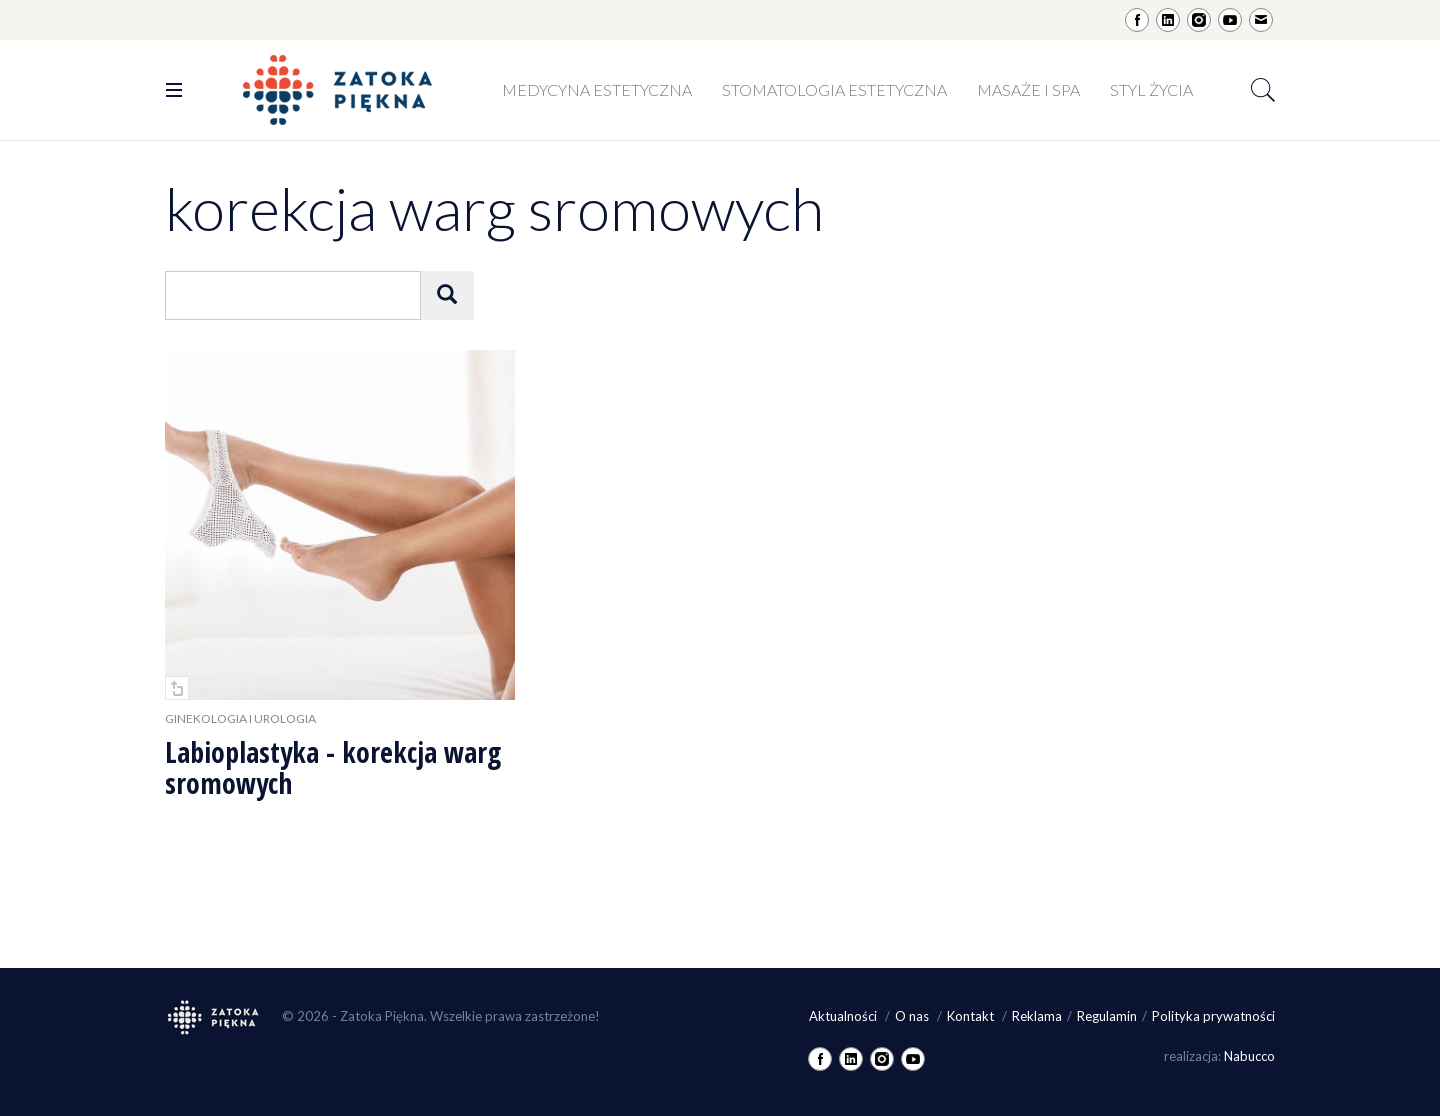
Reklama (1037, 1016)
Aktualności (844, 1016)
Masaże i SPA (1028, 89)
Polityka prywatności (1213, 1016)
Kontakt (972, 1016)
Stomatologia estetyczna (834, 89)
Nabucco (1249, 1056)
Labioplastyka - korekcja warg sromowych (333, 767)
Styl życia (1151, 89)
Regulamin (1107, 1016)
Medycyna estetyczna (597, 89)
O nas (913, 1016)
